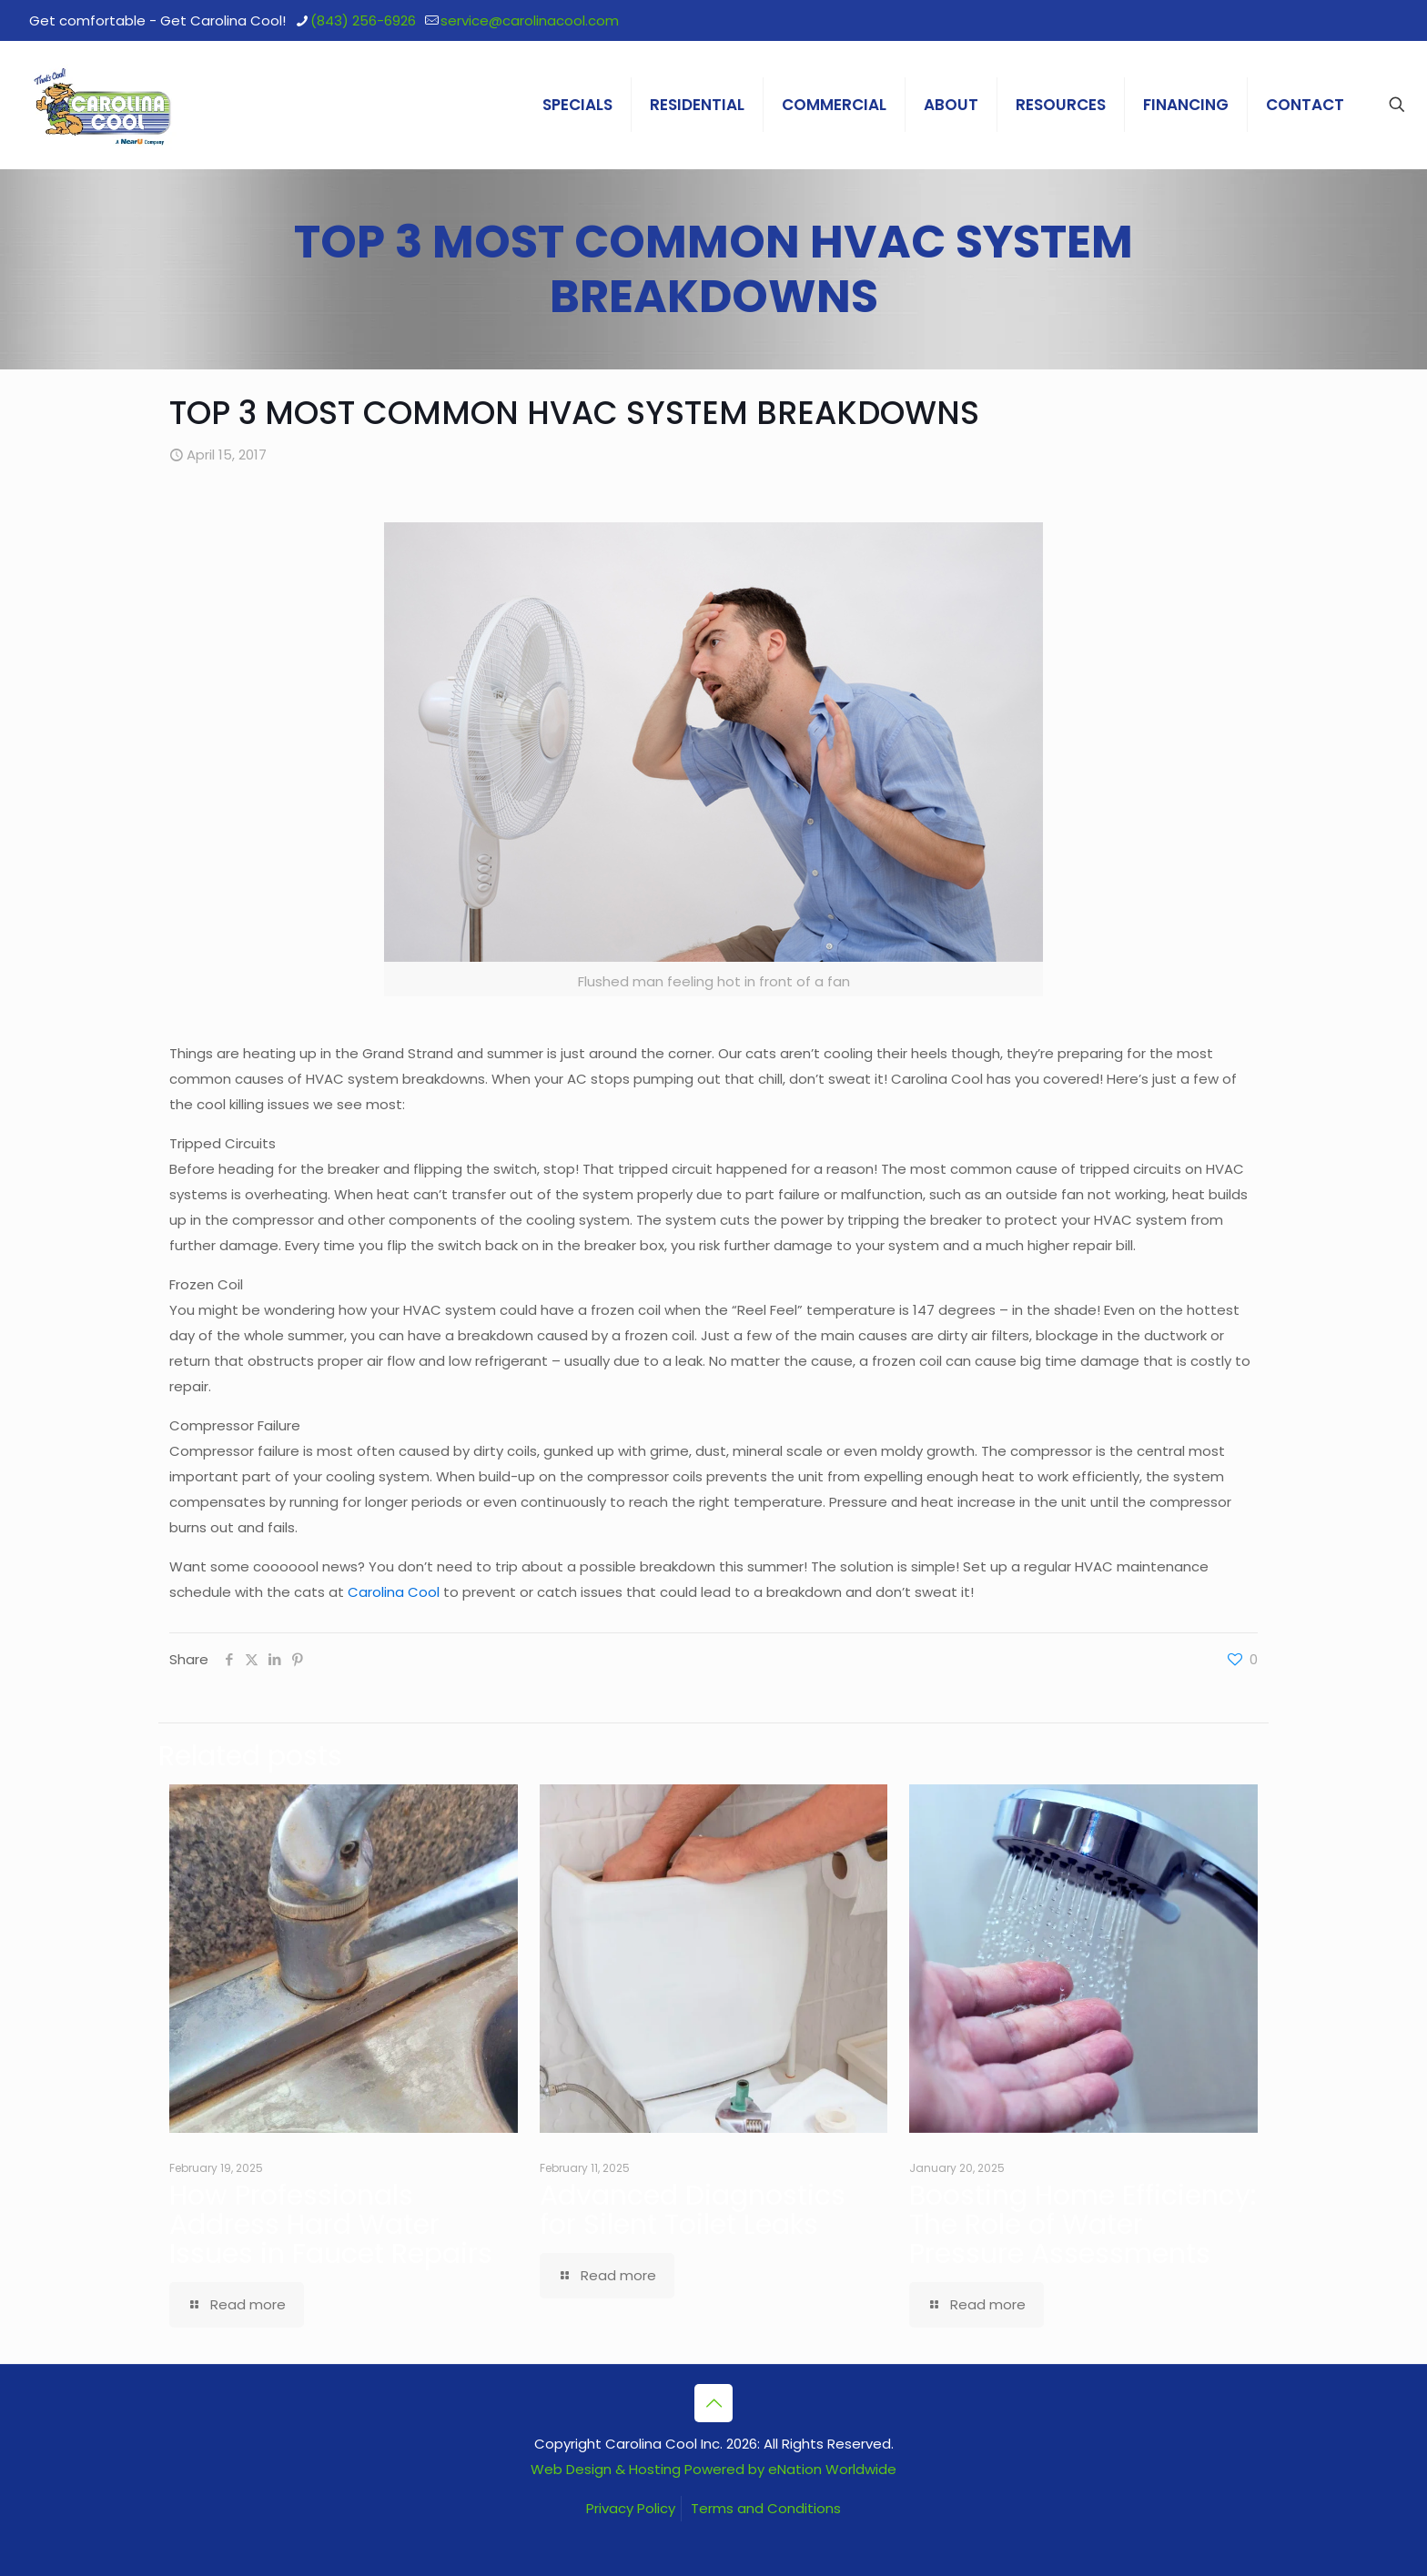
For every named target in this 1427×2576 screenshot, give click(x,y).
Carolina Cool (395, 1591)
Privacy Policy (630, 2508)
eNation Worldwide (832, 2469)
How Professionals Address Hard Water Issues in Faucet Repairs (330, 2225)
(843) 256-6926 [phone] (363, 20)
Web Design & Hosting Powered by (649, 2469)
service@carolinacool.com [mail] (529, 20)
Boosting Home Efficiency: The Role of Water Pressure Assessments (1082, 2225)
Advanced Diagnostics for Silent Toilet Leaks (692, 2210)
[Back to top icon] (713, 2403)
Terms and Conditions (766, 2508)
